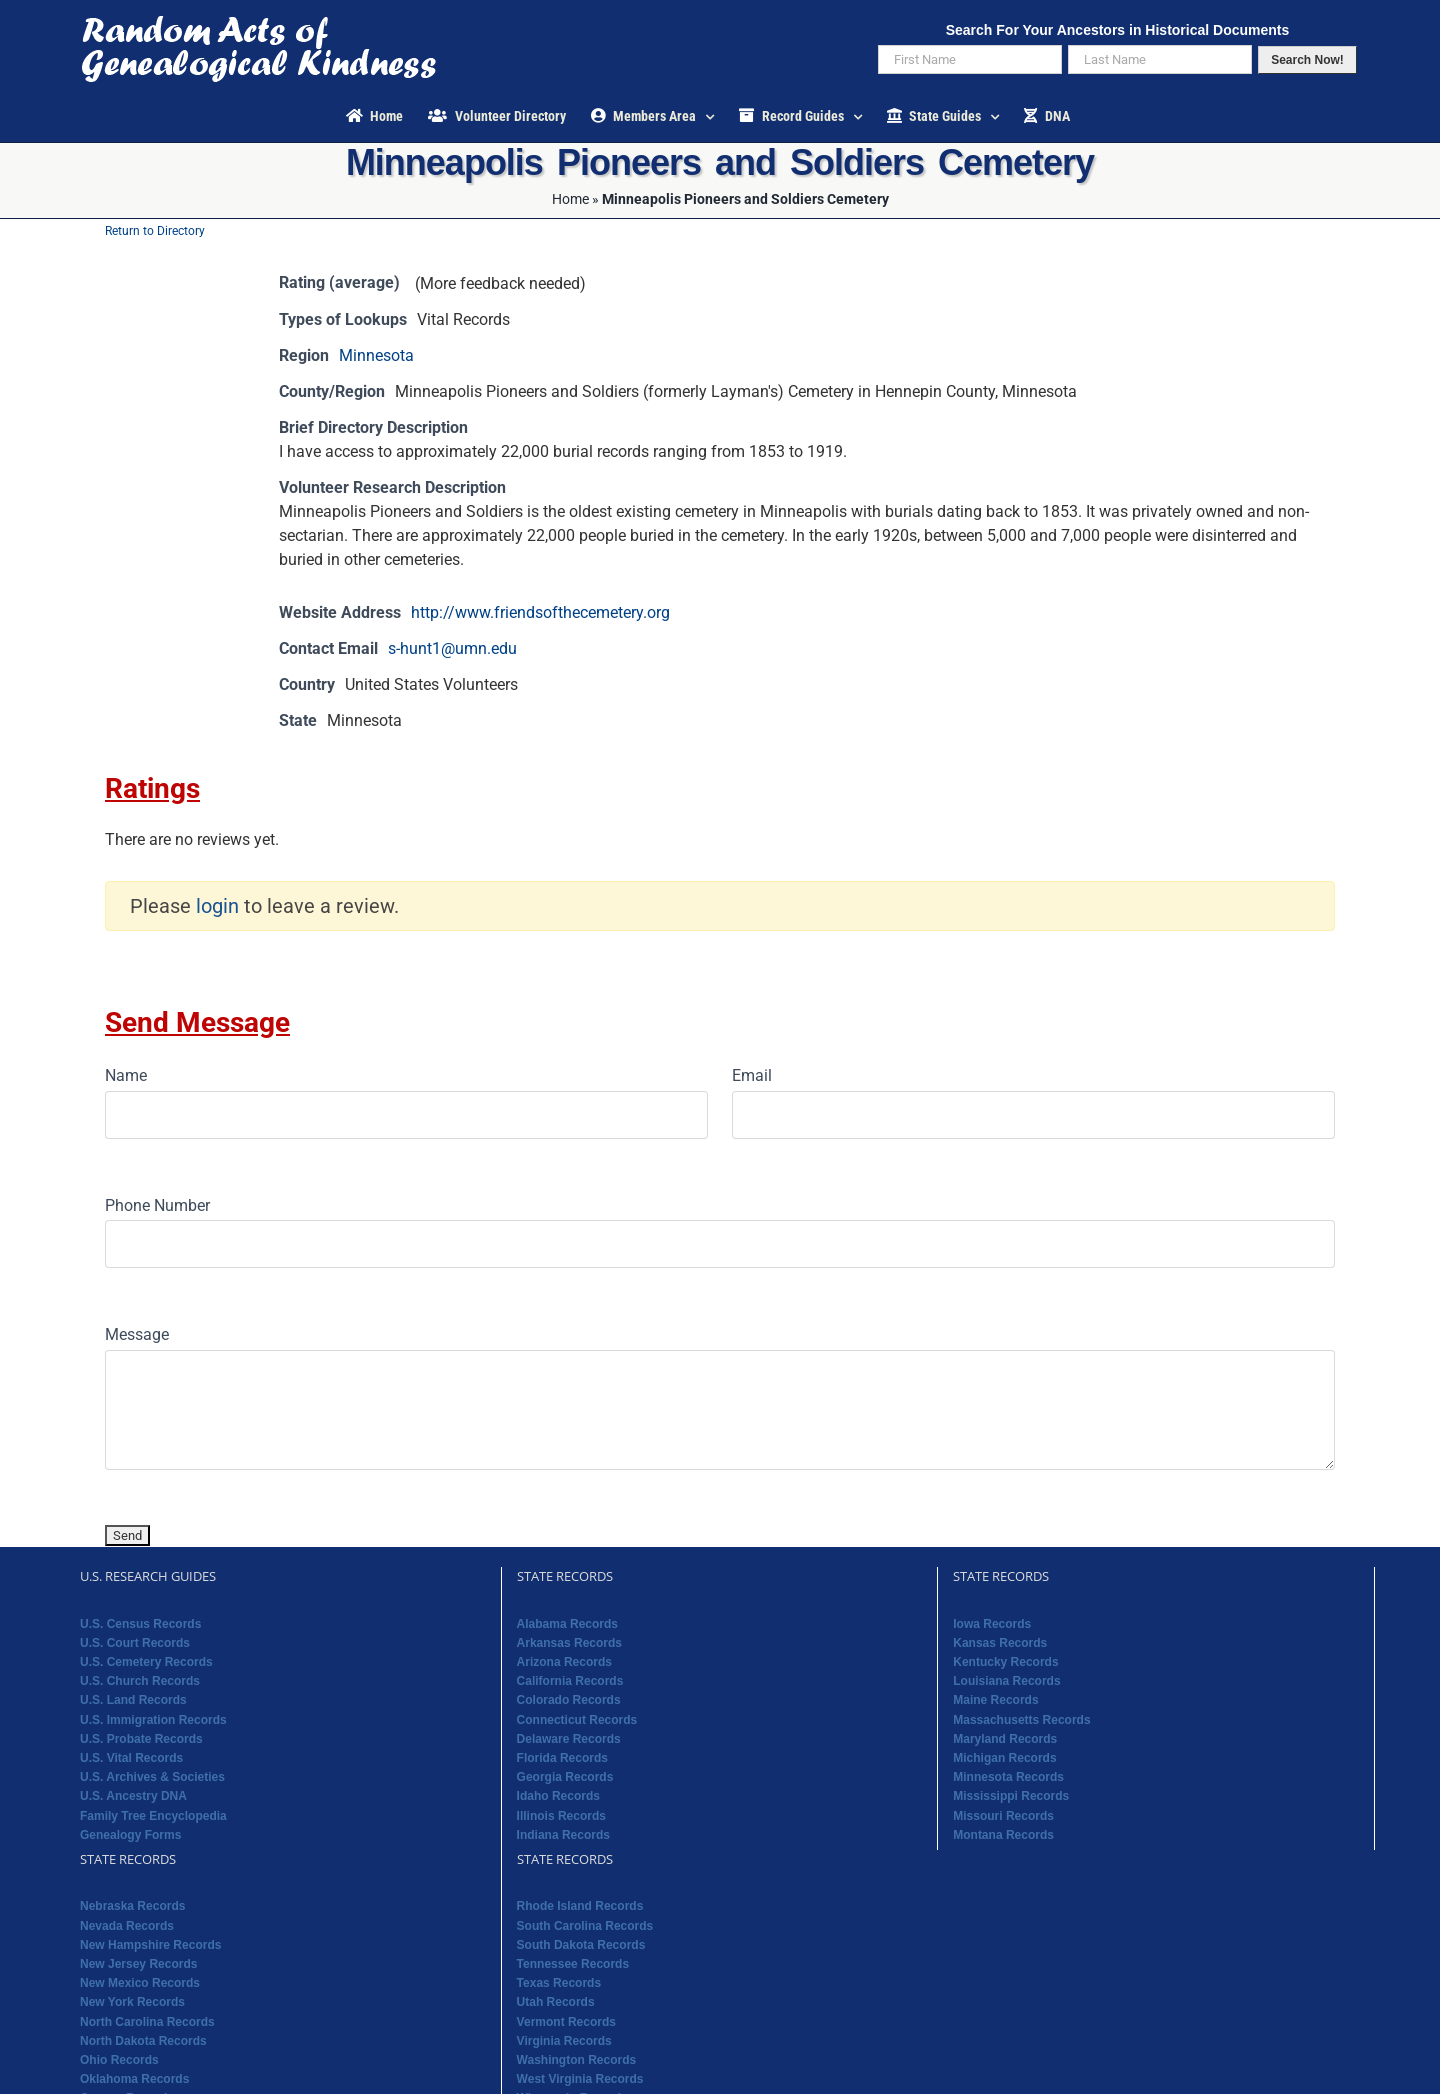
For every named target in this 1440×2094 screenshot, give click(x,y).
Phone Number (157, 1205)
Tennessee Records (573, 1964)
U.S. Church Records (140, 1681)
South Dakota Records (581, 1945)
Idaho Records (558, 1796)
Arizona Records (564, 1662)
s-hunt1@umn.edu (452, 648)
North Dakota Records (143, 2041)
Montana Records (1003, 1835)
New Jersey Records (138, 1964)
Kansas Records (1000, 1643)
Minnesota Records (1008, 1777)
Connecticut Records (577, 1720)
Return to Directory (155, 231)
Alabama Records (567, 1624)
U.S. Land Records (133, 1700)
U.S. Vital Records (131, 1758)
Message (137, 1334)
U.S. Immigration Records (153, 1720)
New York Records (132, 2002)
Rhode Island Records (580, 1906)
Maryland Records (1005, 1739)
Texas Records (559, 1983)
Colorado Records (569, 1700)
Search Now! (1307, 60)
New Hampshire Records (150, 1945)
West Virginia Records (580, 2079)
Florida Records (562, 1758)
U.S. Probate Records (141, 1739)
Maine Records (995, 1700)
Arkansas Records (569, 1643)
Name (126, 1075)
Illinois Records (561, 1816)
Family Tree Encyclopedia (153, 1816)
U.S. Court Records (135, 1643)
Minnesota (376, 355)
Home (570, 199)
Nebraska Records (132, 1906)
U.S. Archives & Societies (152, 1777)
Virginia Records (564, 2041)
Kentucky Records (1005, 1662)
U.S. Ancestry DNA (133, 1796)
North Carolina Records (147, 2022)
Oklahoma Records (134, 2079)
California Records (570, 1681)
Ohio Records (119, 2060)
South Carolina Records (585, 1926)
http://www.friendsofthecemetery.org (540, 612)
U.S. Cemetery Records (146, 1662)
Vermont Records (566, 2022)
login (217, 906)
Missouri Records (1003, 1816)
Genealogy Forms (130, 1835)
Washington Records (577, 2060)
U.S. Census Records (140, 1624)
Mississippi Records (1011, 1796)
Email (752, 1075)
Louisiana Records (1006, 1681)
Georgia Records (565, 1777)
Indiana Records (563, 1835)
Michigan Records (1004, 1758)
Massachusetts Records (1021, 1720)
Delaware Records (569, 1739)
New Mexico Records (140, 1983)
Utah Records (556, 2002)
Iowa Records (992, 1624)
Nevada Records (127, 1926)
